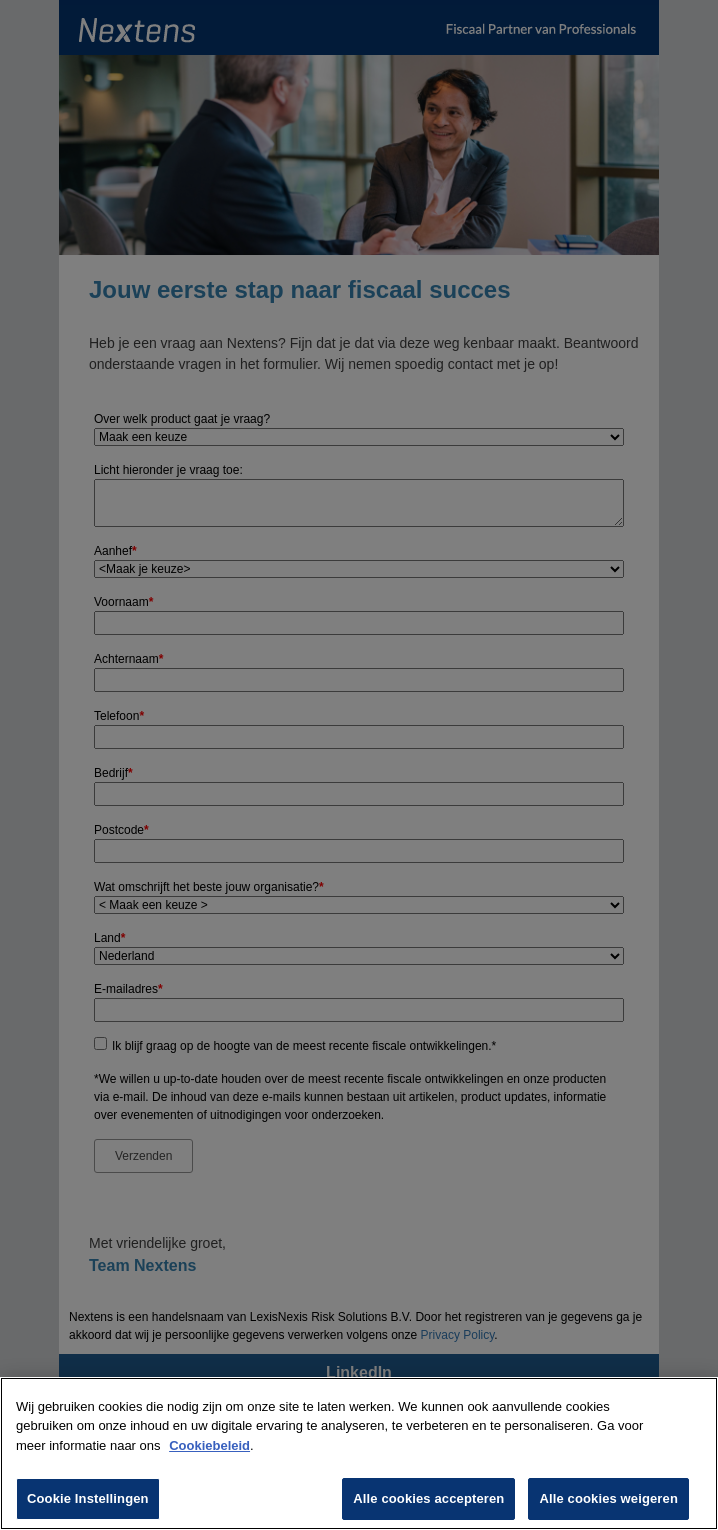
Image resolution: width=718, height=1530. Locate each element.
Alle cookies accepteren (428, 1498)
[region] (359, 1453)
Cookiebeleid (209, 1445)
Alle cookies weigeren (608, 1498)
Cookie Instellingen (88, 1498)
